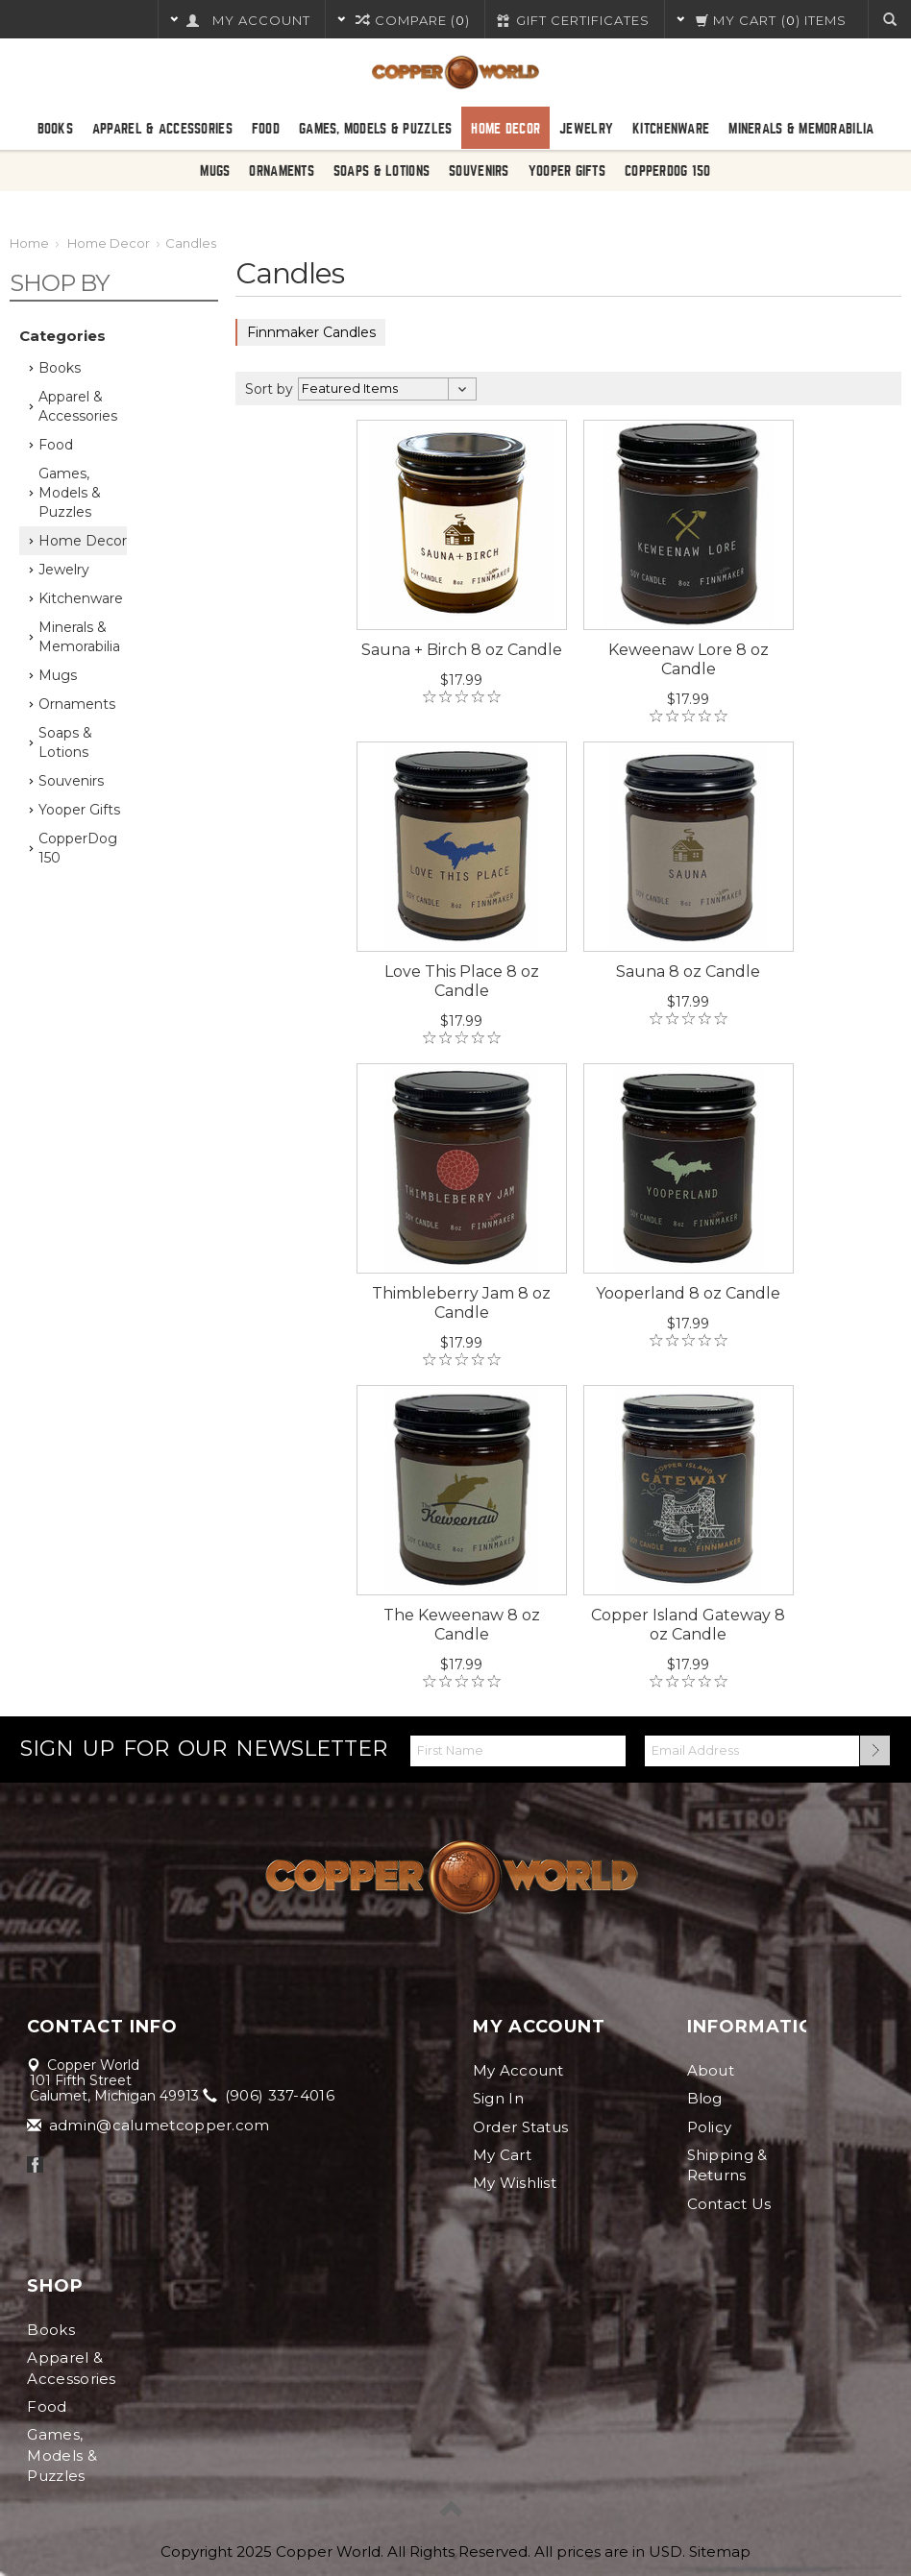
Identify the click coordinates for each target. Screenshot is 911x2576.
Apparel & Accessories (162, 128)
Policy (709, 2127)
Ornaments (281, 171)
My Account (518, 2070)
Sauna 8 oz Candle (688, 971)
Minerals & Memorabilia (801, 128)
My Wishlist (514, 2183)
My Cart (502, 2155)
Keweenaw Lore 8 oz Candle (688, 659)
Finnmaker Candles (311, 332)
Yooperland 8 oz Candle (688, 1293)
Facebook (35, 2164)
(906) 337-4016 (270, 2095)
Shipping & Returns (727, 2165)
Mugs (215, 171)
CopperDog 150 (668, 171)
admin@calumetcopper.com (149, 2125)
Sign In (498, 2098)
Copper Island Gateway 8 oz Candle (688, 1624)
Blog (705, 2098)
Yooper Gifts (567, 171)
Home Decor (505, 128)
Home (29, 243)
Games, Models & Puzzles (375, 128)
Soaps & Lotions (381, 171)
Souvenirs (479, 171)
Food (266, 128)
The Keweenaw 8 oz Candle (461, 1624)
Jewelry (586, 128)
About (711, 2070)
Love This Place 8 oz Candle (461, 981)
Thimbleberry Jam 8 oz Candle (461, 1303)
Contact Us (729, 2204)
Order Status (521, 2127)
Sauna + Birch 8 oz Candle (461, 650)
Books (55, 128)
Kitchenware (670, 128)
